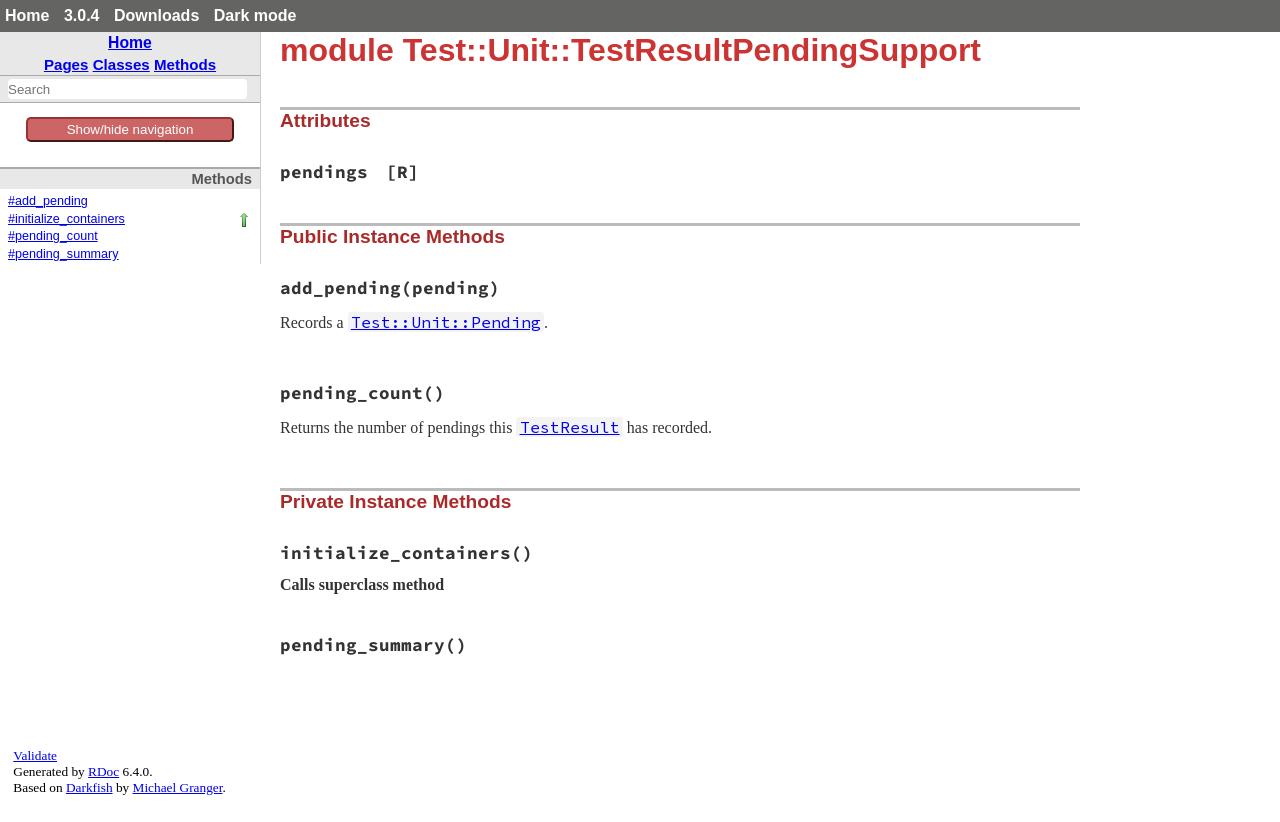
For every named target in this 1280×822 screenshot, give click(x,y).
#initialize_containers (66, 219)
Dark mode (255, 15)
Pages (66, 64)
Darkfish (89, 787)
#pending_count (53, 236)
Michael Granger (178, 787)
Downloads (156, 15)
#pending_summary (63, 254)
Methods (185, 64)
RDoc (103, 771)
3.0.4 (82, 15)
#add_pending (48, 201)
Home (27, 15)
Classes (121, 64)
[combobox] (127, 89)
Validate (35, 755)
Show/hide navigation (130, 129)
